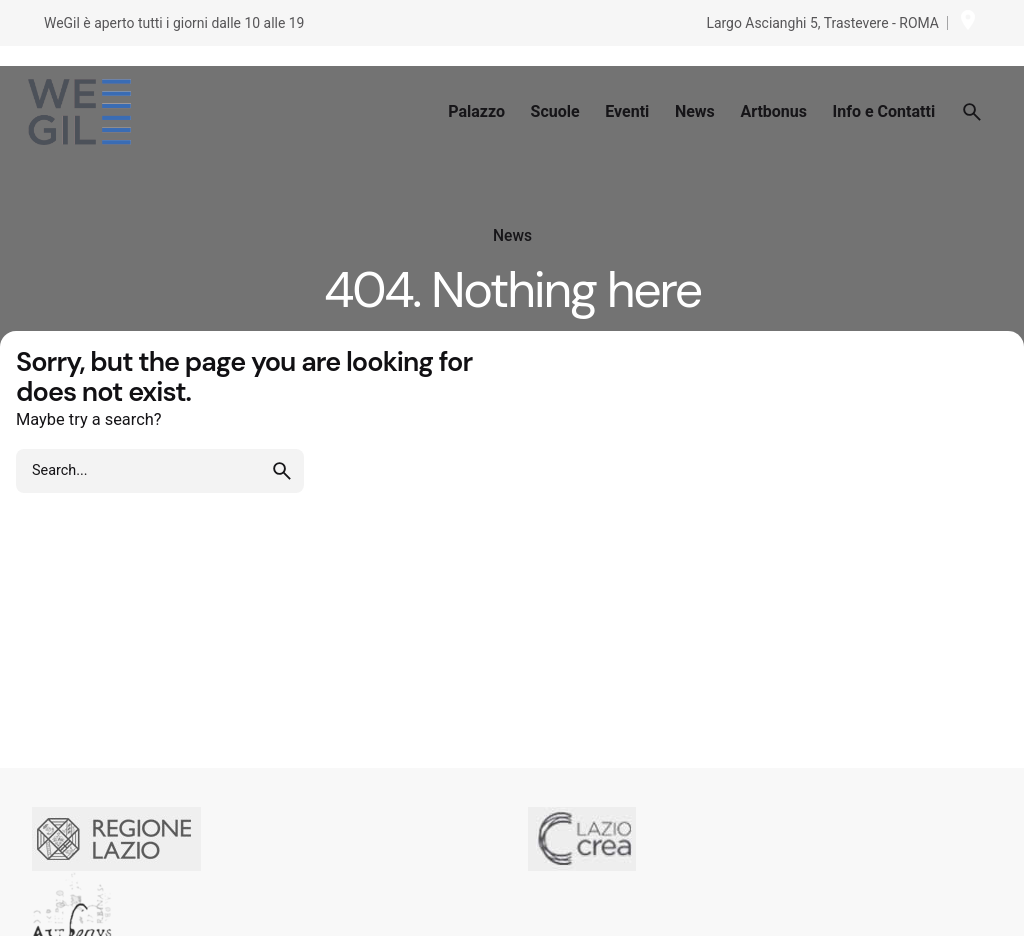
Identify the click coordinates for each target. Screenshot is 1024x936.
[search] (282, 471)
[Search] (972, 112)
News (512, 236)
